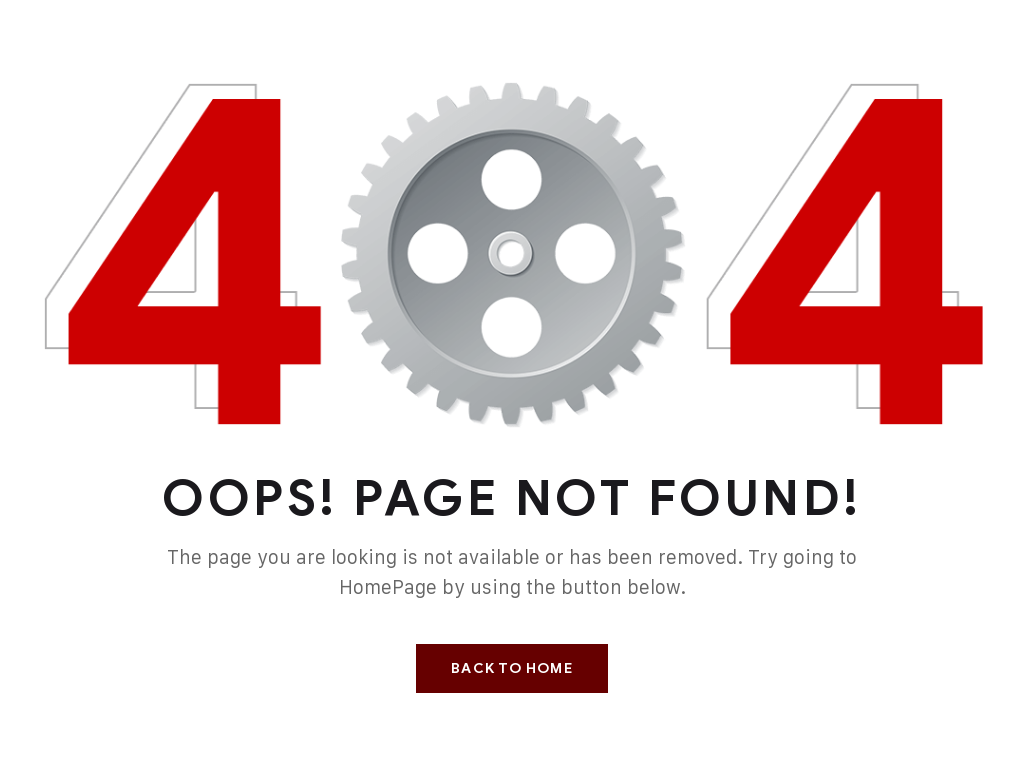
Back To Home (511, 668)
